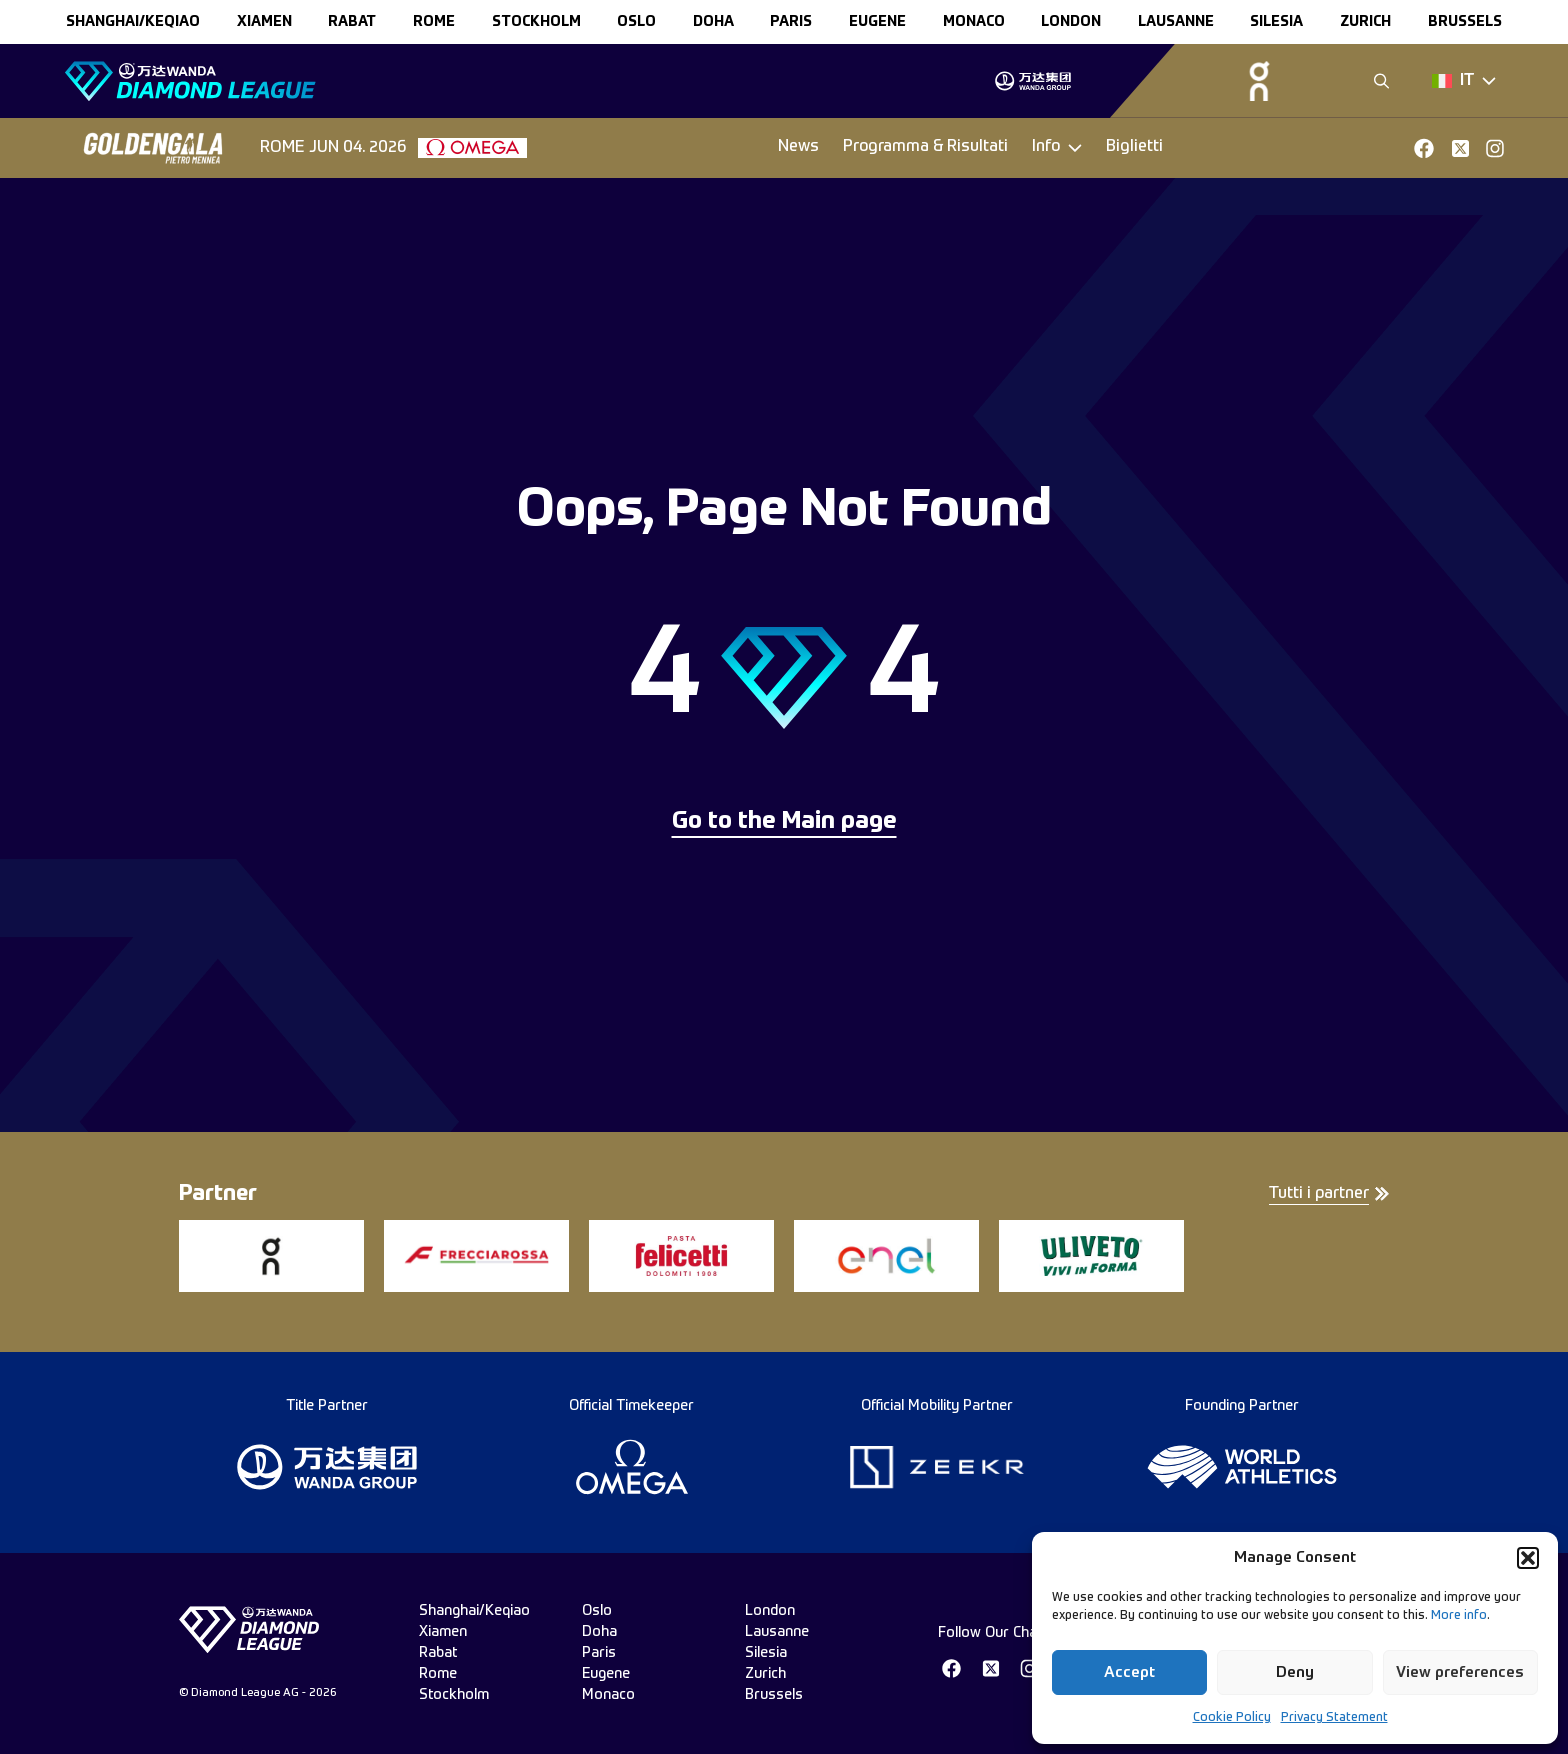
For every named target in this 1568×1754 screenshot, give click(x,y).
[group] (1032, 81)
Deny (1295, 1672)
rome (434, 22)
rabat (352, 22)
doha (713, 22)
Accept (1129, 1672)
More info (1459, 1616)
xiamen (264, 22)
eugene (877, 22)
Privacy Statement (1334, 1718)
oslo (636, 22)
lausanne (1176, 22)
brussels (1465, 22)
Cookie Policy (1232, 1718)
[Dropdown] (1464, 81)
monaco (974, 22)
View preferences (1460, 1672)
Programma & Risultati (925, 147)
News (798, 147)
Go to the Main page (784, 822)
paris (791, 22)
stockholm (536, 22)
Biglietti (1134, 147)
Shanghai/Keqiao (133, 22)
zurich (1365, 22)
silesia (1276, 22)
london (1071, 22)
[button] (1528, 1558)
